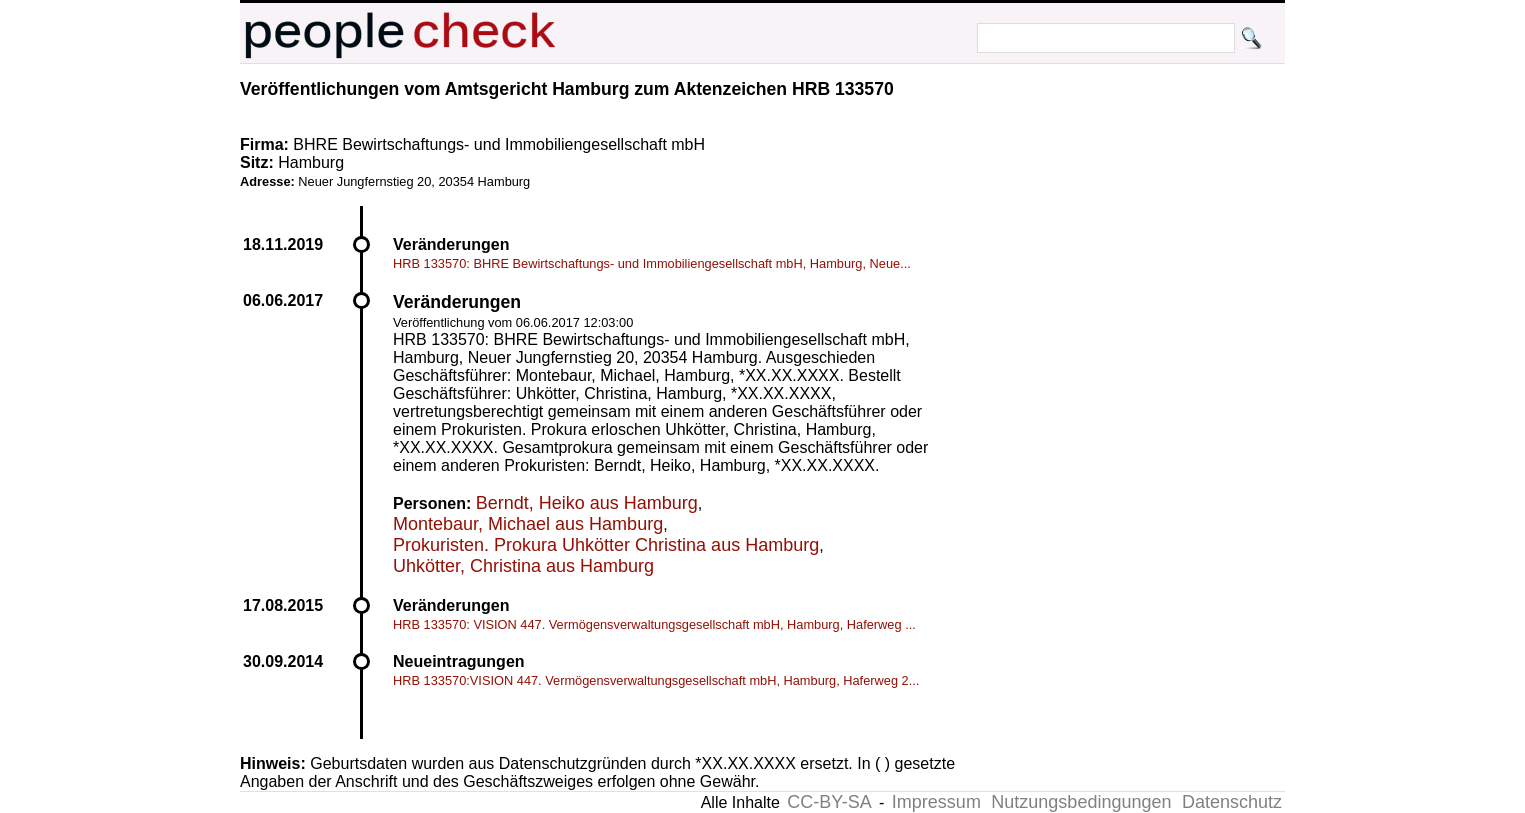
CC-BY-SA (829, 802)
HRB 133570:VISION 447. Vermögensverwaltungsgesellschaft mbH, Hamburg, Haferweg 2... (656, 680)
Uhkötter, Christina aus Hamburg (523, 566)
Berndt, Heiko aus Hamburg (587, 503)
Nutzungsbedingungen (1081, 802)
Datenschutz (1232, 802)
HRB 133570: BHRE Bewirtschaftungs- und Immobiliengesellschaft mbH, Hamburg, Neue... (652, 263)
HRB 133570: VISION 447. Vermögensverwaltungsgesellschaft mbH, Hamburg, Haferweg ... (654, 624)
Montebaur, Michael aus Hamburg (528, 524)
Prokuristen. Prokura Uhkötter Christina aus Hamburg (606, 545)
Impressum (936, 802)
